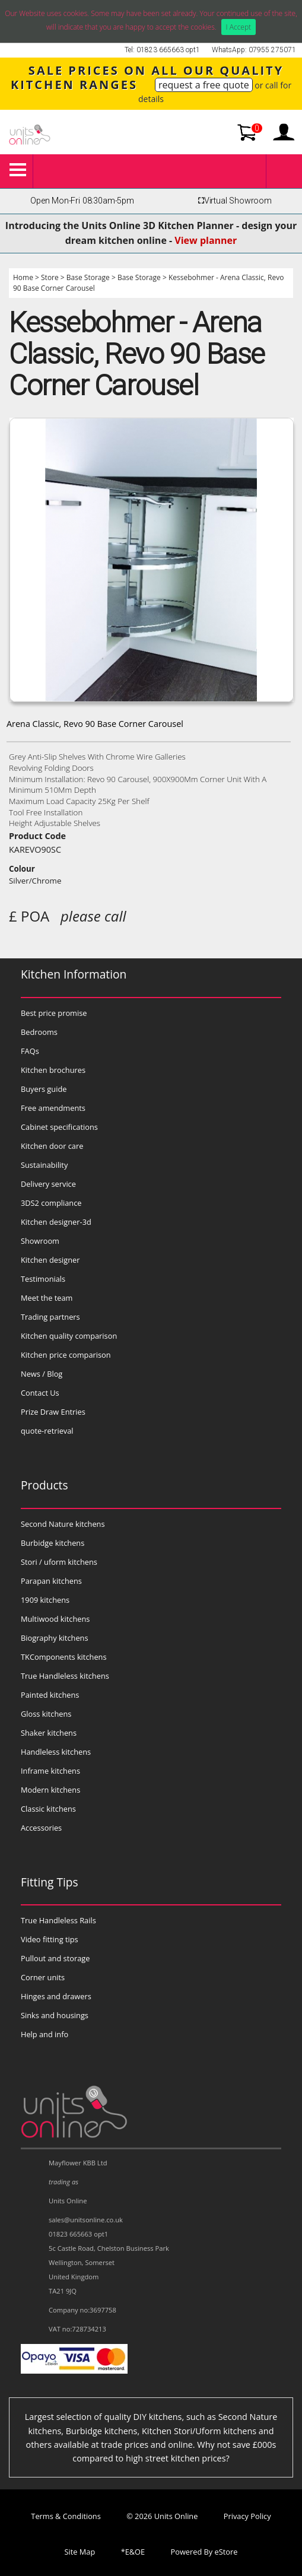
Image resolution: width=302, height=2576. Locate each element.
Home (23, 277)
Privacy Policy (247, 2516)
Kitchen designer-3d (56, 1221)
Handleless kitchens (56, 1751)
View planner (205, 240)
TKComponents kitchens (64, 1656)
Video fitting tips (49, 1939)
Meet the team (46, 1297)
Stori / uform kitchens (59, 1562)
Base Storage (88, 277)
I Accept (239, 27)
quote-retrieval (47, 1430)
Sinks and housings (54, 2015)
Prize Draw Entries (53, 1411)
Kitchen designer (50, 1259)
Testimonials (43, 1278)
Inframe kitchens (50, 1770)
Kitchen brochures (53, 1070)
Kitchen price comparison (66, 1354)
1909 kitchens (45, 1599)
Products (44, 1485)
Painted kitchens (50, 1694)
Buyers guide (43, 1089)
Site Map (80, 2551)
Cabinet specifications (59, 1127)
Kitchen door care (52, 1146)
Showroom (40, 1240)
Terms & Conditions (65, 2516)
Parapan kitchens (51, 1581)
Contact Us (40, 1392)
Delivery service (48, 1184)
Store (50, 277)
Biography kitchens (54, 1637)
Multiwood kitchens (55, 1618)
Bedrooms (39, 1032)
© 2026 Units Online (162, 2516)
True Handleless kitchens (65, 1675)
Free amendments (53, 1108)
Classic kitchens (48, 1808)
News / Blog (41, 1373)
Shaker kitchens (49, 1732)
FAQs (30, 1051)
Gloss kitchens (46, 1713)
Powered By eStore (204, 2551)
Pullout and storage (55, 1958)
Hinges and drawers (56, 1996)
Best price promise (54, 1013)
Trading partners (50, 1316)
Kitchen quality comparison (69, 1335)
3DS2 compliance (51, 1203)
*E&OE (133, 2551)
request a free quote (203, 84)
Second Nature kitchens (63, 1524)
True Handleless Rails (58, 1920)
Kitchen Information (73, 974)
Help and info (44, 2034)
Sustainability (44, 1165)
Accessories (41, 1827)
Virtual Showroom (233, 201)
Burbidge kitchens (52, 1543)
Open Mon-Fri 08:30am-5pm (82, 201)
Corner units (43, 1977)
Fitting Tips (49, 1882)
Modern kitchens (50, 1789)
